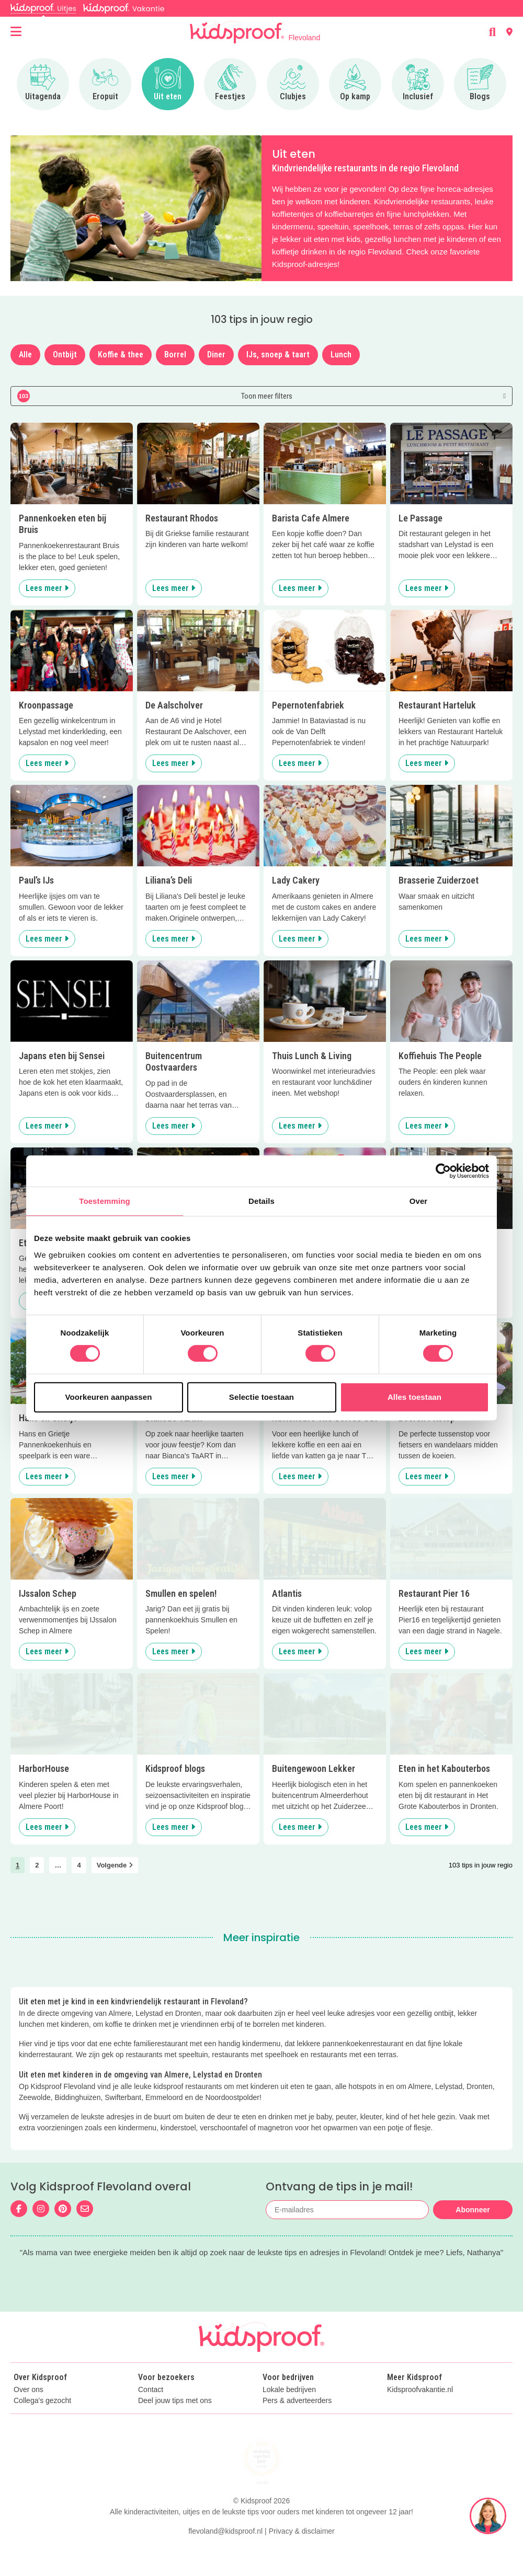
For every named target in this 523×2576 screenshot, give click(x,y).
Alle (25, 354)
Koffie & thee (120, 354)
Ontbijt (65, 354)
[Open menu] (15, 32)
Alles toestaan (414, 1397)
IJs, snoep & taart (278, 354)
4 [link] (79, 1865)
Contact (150, 2412)
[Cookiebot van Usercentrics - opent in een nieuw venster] (443, 1171)
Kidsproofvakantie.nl (420, 2412)
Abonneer (473, 2210)
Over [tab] (419, 1201)
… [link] (57, 1865)
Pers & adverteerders (297, 2423)
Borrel (175, 354)
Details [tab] (261, 1201)
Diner (216, 354)
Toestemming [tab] (104, 1201)
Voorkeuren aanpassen (108, 1397)
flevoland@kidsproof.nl (225, 2553)
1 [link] (17, 1865)
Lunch (341, 354)
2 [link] (37, 1865)
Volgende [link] (115, 1865)
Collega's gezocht (42, 2423)
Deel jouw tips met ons (175, 2423)
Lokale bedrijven (289, 2412)
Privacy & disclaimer (302, 2553)
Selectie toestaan (261, 1397)
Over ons (28, 2412)
